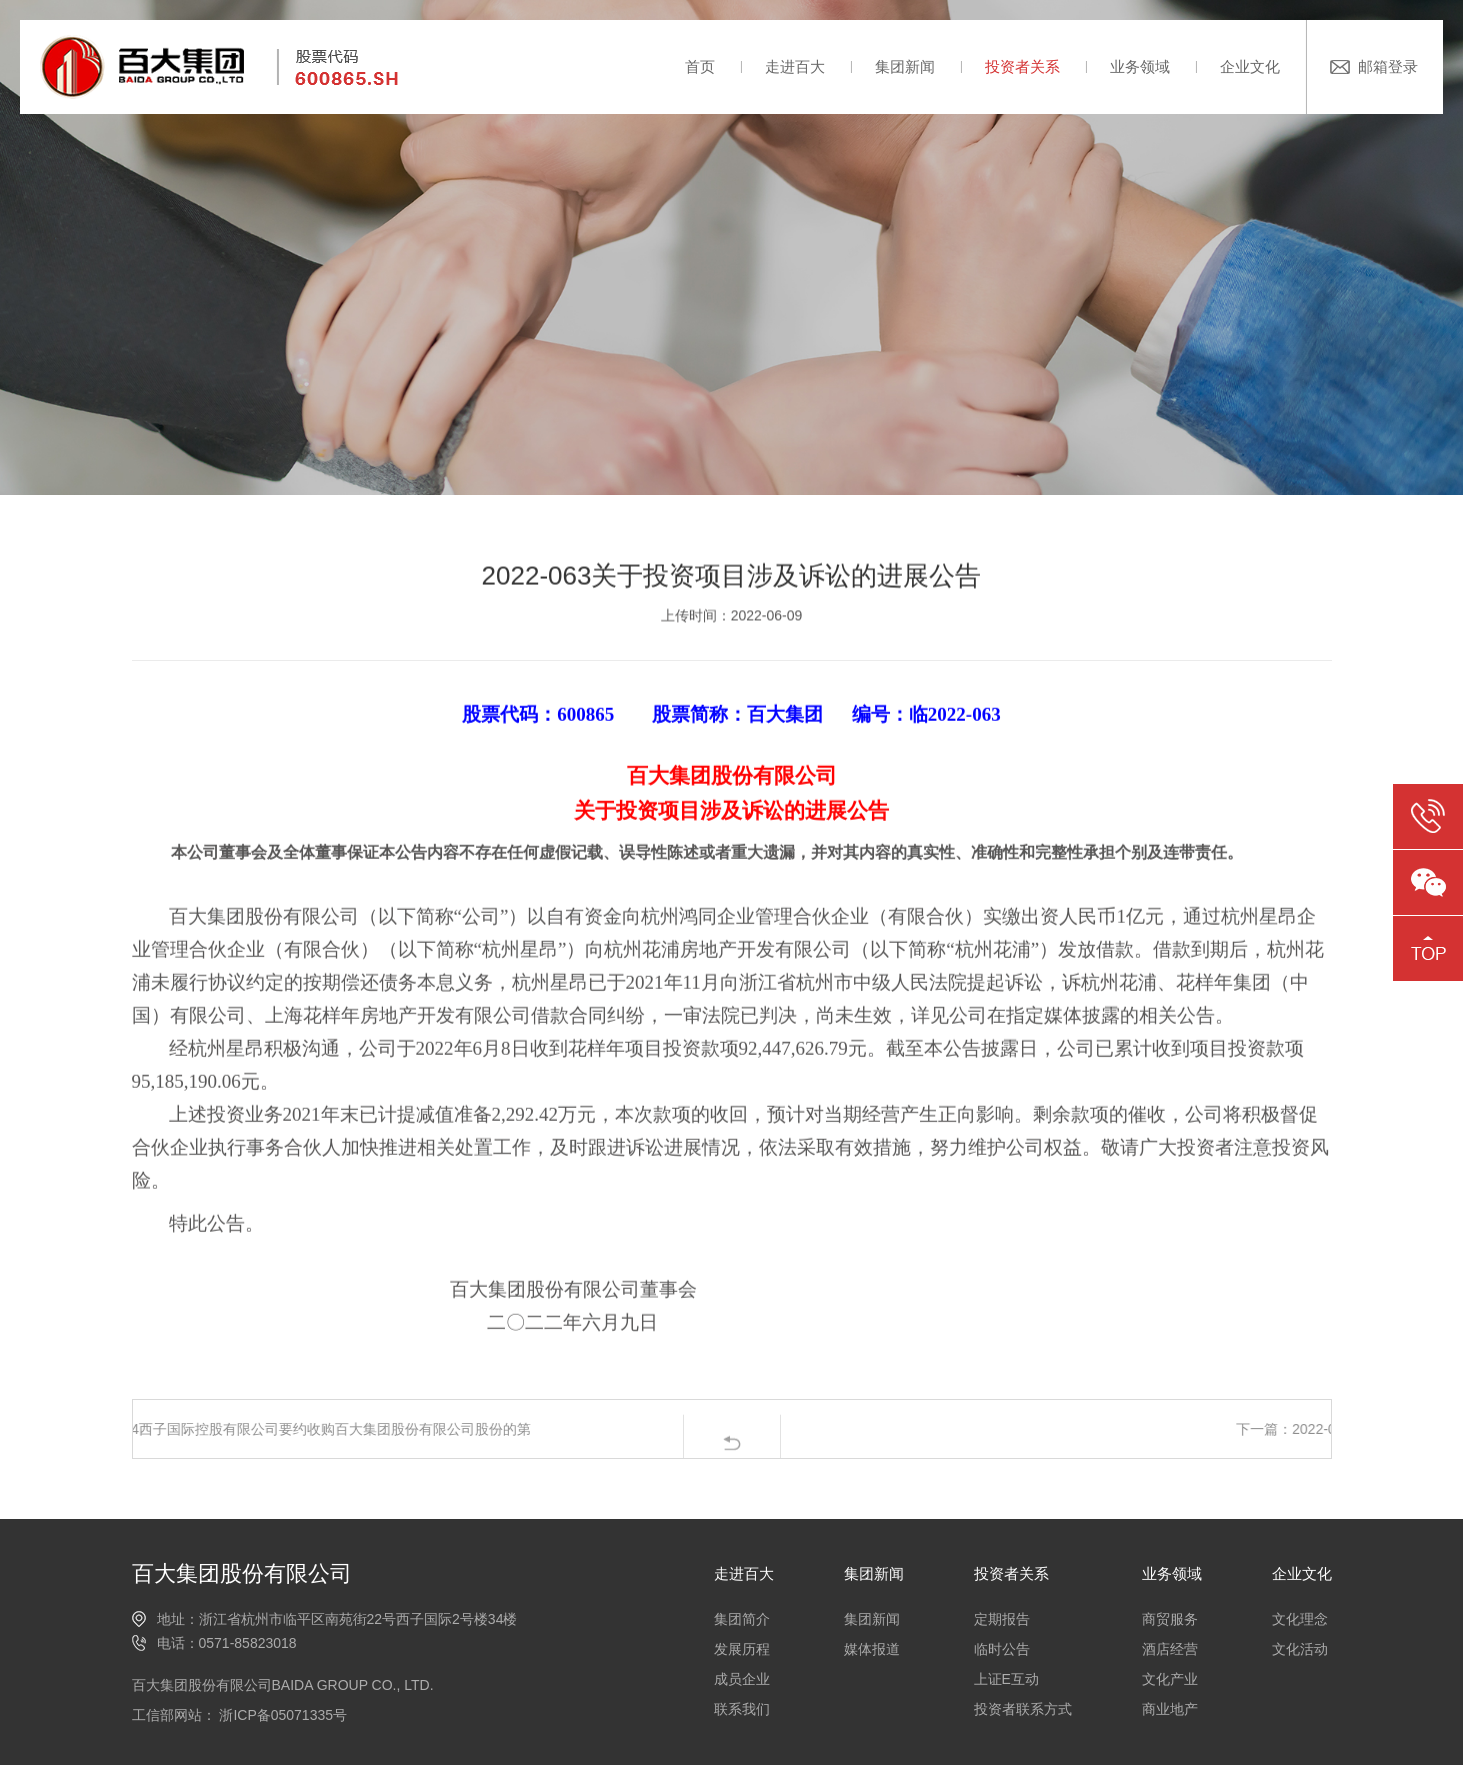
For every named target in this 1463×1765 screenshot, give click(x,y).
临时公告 (1002, 1649)
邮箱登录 (1388, 66)
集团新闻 (905, 66)
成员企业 (742, 1679)
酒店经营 (1170, 1649)
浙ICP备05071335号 (282, 1715)
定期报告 (1002, 1619)
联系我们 (742, 1709)
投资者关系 (1022, 66)
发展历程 (742, 1649)
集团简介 (742, 1619)
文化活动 (1300, 1649)
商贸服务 (1170, 1619)
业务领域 (1140, 66)
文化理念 (1300, 1619)
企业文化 (1250, 66)
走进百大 (795, 66)
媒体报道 (872, 1649)
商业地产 (1170, 1709)
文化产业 (1170, 1679)
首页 (700, 66)
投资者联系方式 (1023, 1709)
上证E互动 (1006, 1679)
